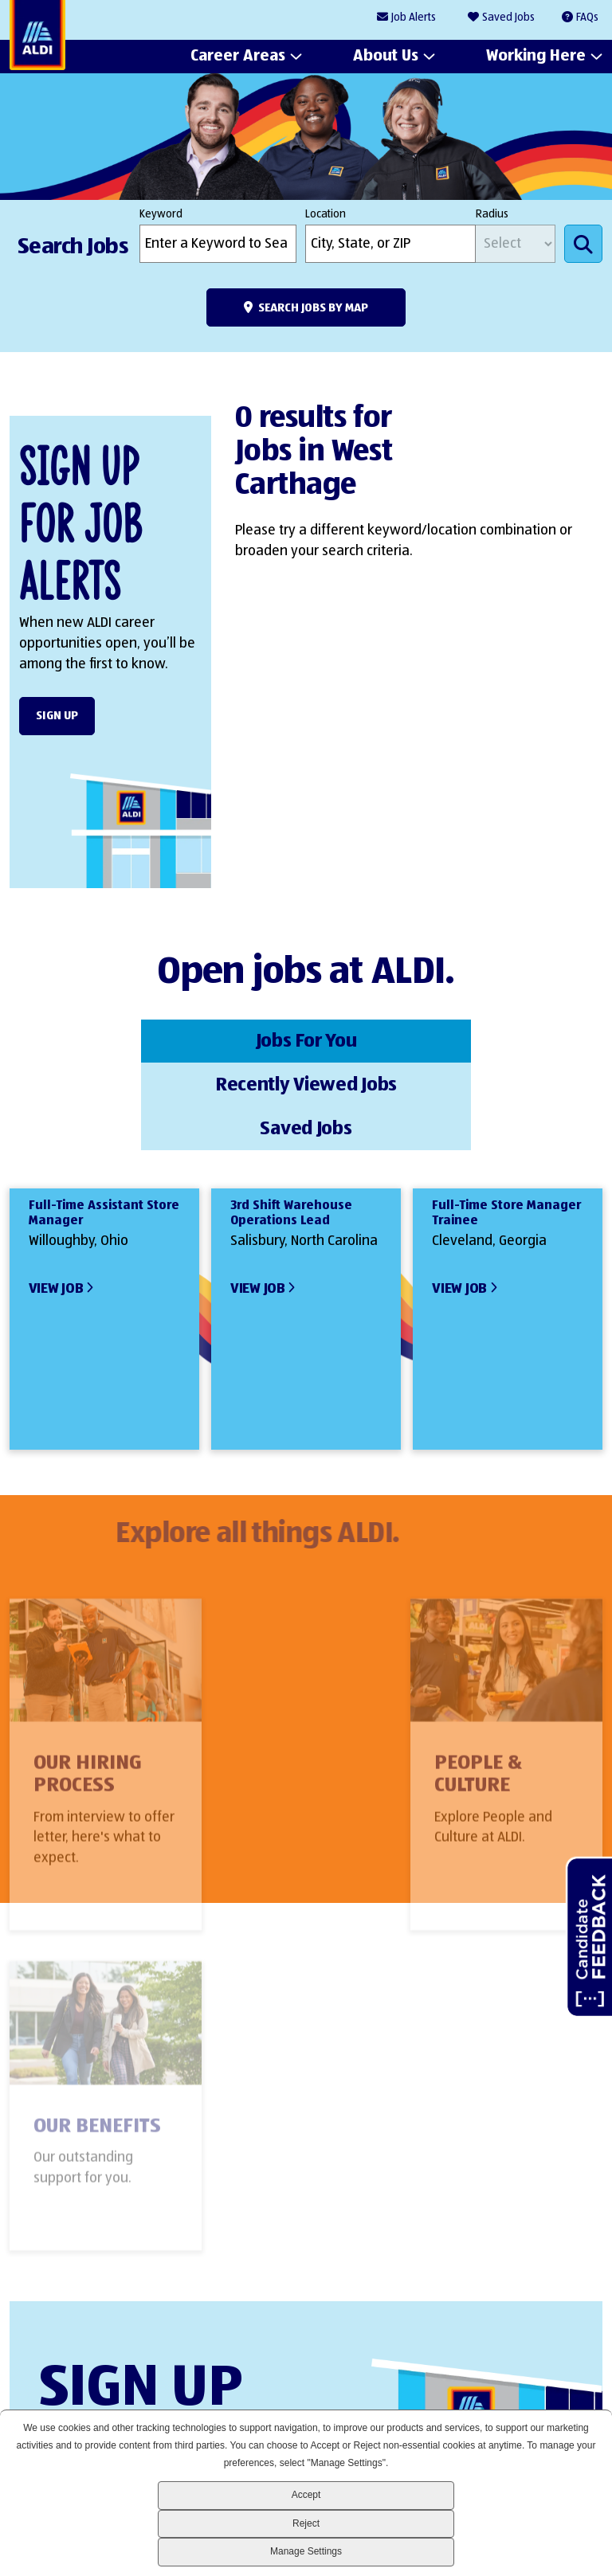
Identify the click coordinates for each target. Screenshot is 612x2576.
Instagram (528, 2379)
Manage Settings (306, 2551)
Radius (492, 214)
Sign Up (57, 716)
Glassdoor (582, 2379)
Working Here (536, 57)
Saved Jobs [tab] (504, 1039)
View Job (56, 1198)
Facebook (473, 2379)
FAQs (587, 17)
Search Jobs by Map (313, 308)
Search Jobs (583, 244)
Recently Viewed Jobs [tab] (306, 1039)
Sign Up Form (297, 2236)
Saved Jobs (508, 17)
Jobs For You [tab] (108, 1039)
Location (325, 214)
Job (413, 18)
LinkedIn (419, 2379)
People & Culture (279, 1690)
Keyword (160, 214)
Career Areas (237, 57)
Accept (306, 2494)
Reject (306, 2523)
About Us (385, 57)
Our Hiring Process (87, 1690)
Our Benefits (500, 1679)
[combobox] (390, 244)
